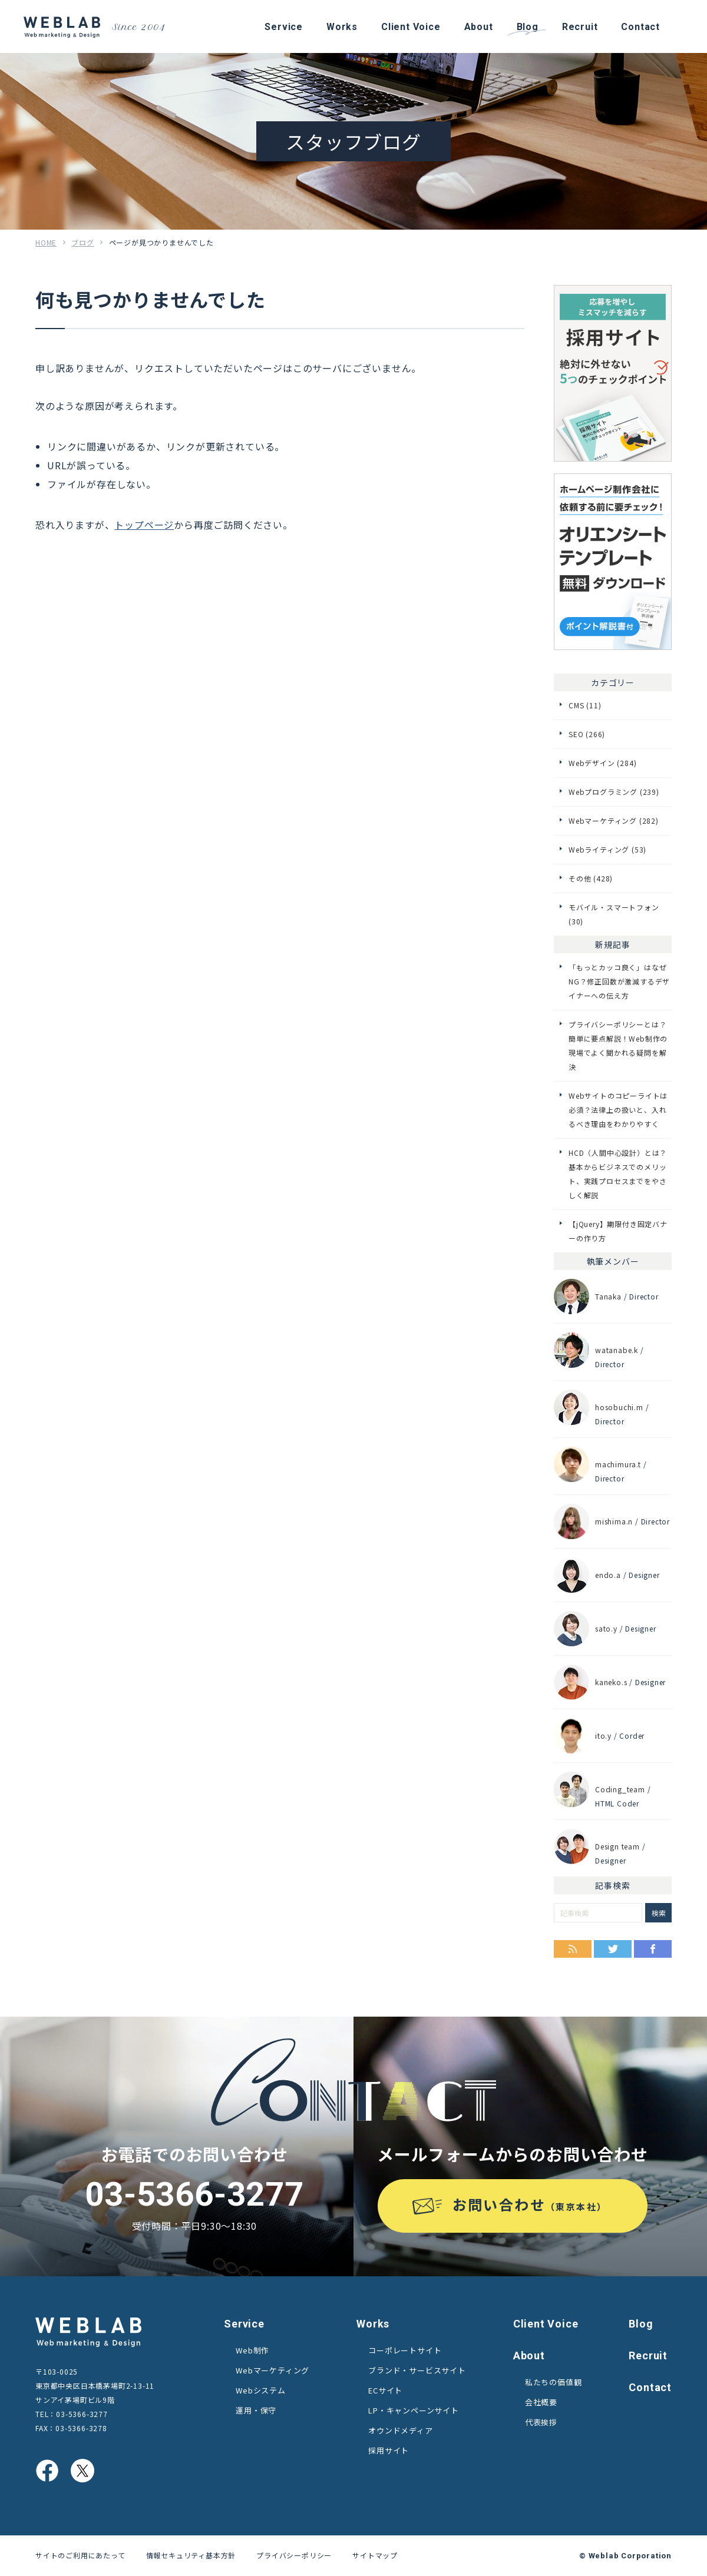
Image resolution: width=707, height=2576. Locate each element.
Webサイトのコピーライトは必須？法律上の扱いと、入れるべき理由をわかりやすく (618, 1109)
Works (372, 2324)
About (529, 2355)
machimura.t (618, 1464)
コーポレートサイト (404, 2350)
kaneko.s (611, 1682)
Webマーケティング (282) (614, 820)
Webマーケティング (272, 2370)
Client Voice (546, 2324)
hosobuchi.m (619, 1407)
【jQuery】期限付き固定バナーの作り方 (618, 1231)
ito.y (603, 1735)
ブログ (82, 242)
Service (244, 2324)
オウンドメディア (400, 2430)
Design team (617, 1846)
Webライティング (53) (607, 849)
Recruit (648, 2355)
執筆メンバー (613, 1261)
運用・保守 (256, 2410)
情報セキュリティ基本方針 (191, 2555)
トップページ (144, 525)
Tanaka (608, 1296)
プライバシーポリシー (294, 2555)
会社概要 (541, 2402)
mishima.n (614, 1521)
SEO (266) (587, 734)
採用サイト (388, 2450)
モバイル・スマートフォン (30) (614, 914)
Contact (650, 2387)
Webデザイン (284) (602, 763)
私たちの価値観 (553, 2382)
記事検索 (612, 1885)
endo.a (608, 1575)
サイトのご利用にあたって (80, 2555)
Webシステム (261, 2390)
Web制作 (252, 2350)
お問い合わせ (529, 2204)
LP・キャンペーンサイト (413, 2410)
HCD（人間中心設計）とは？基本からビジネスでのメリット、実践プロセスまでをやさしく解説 (618, 1174)
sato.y (606, 1628)
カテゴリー (613, 682)
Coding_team (620, 1789)
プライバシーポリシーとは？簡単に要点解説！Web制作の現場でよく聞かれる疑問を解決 (618, 1045)
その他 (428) (591, 878)
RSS (573, 1949)
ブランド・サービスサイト (417, 2370)
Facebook (653, 1949)
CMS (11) (585, 705)
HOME (46, 242)
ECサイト (385, 2390)
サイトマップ (375, 2555)
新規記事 (612, 944)
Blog (641, 2324)
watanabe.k (616, 1350)
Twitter (613, 1949)
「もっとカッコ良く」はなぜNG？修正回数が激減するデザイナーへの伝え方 (619, 981)
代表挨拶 (541, 2422)
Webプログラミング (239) (614, 792)
